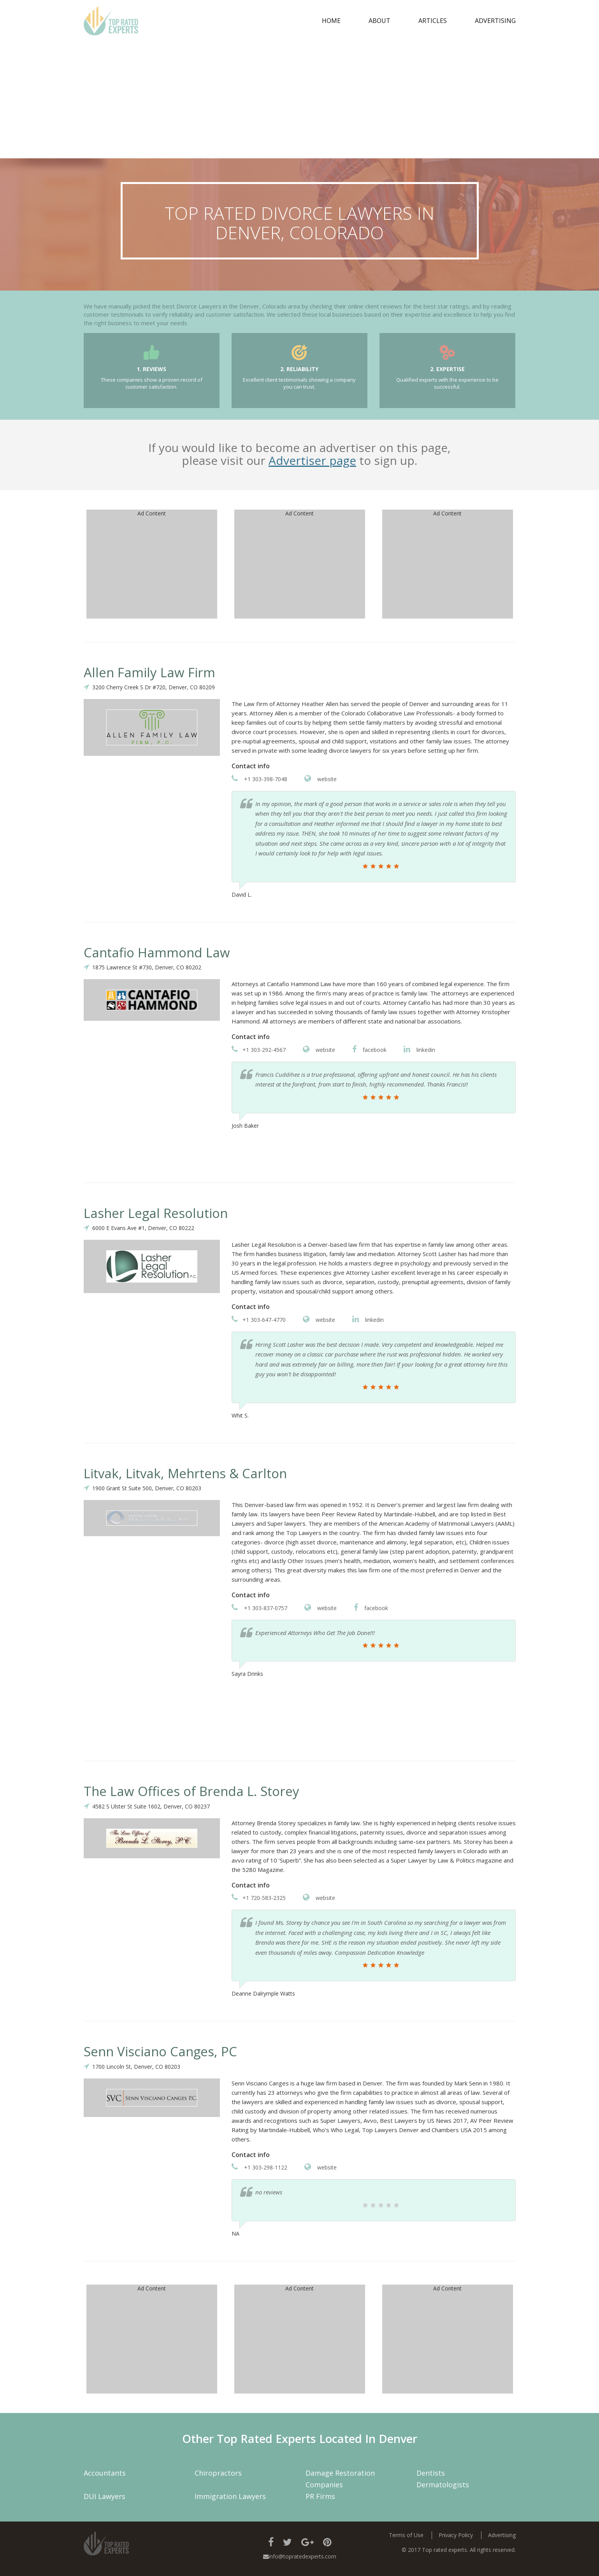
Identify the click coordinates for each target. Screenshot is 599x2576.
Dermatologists (442, 2484)
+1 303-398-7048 (259, 779)
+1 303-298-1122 (259, 2167)
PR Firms (320, 2496)
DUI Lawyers (104, 2496)
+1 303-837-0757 (259, 1608)
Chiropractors (218, 2473)
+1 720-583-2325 (259, 1897)
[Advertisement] (299, 100)
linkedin (419, 1049)
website (320, 779)
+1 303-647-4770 (259, 1319)
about (379, 20)
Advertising (495, 20)
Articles (432, 20)
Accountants (105, 2473)
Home (331, 20)
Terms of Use (406, 2535)
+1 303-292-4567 (259, 1049)
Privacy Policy (456, 2535)
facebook (369, 1049)
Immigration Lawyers (230, 2496)
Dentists (430, 2473)
